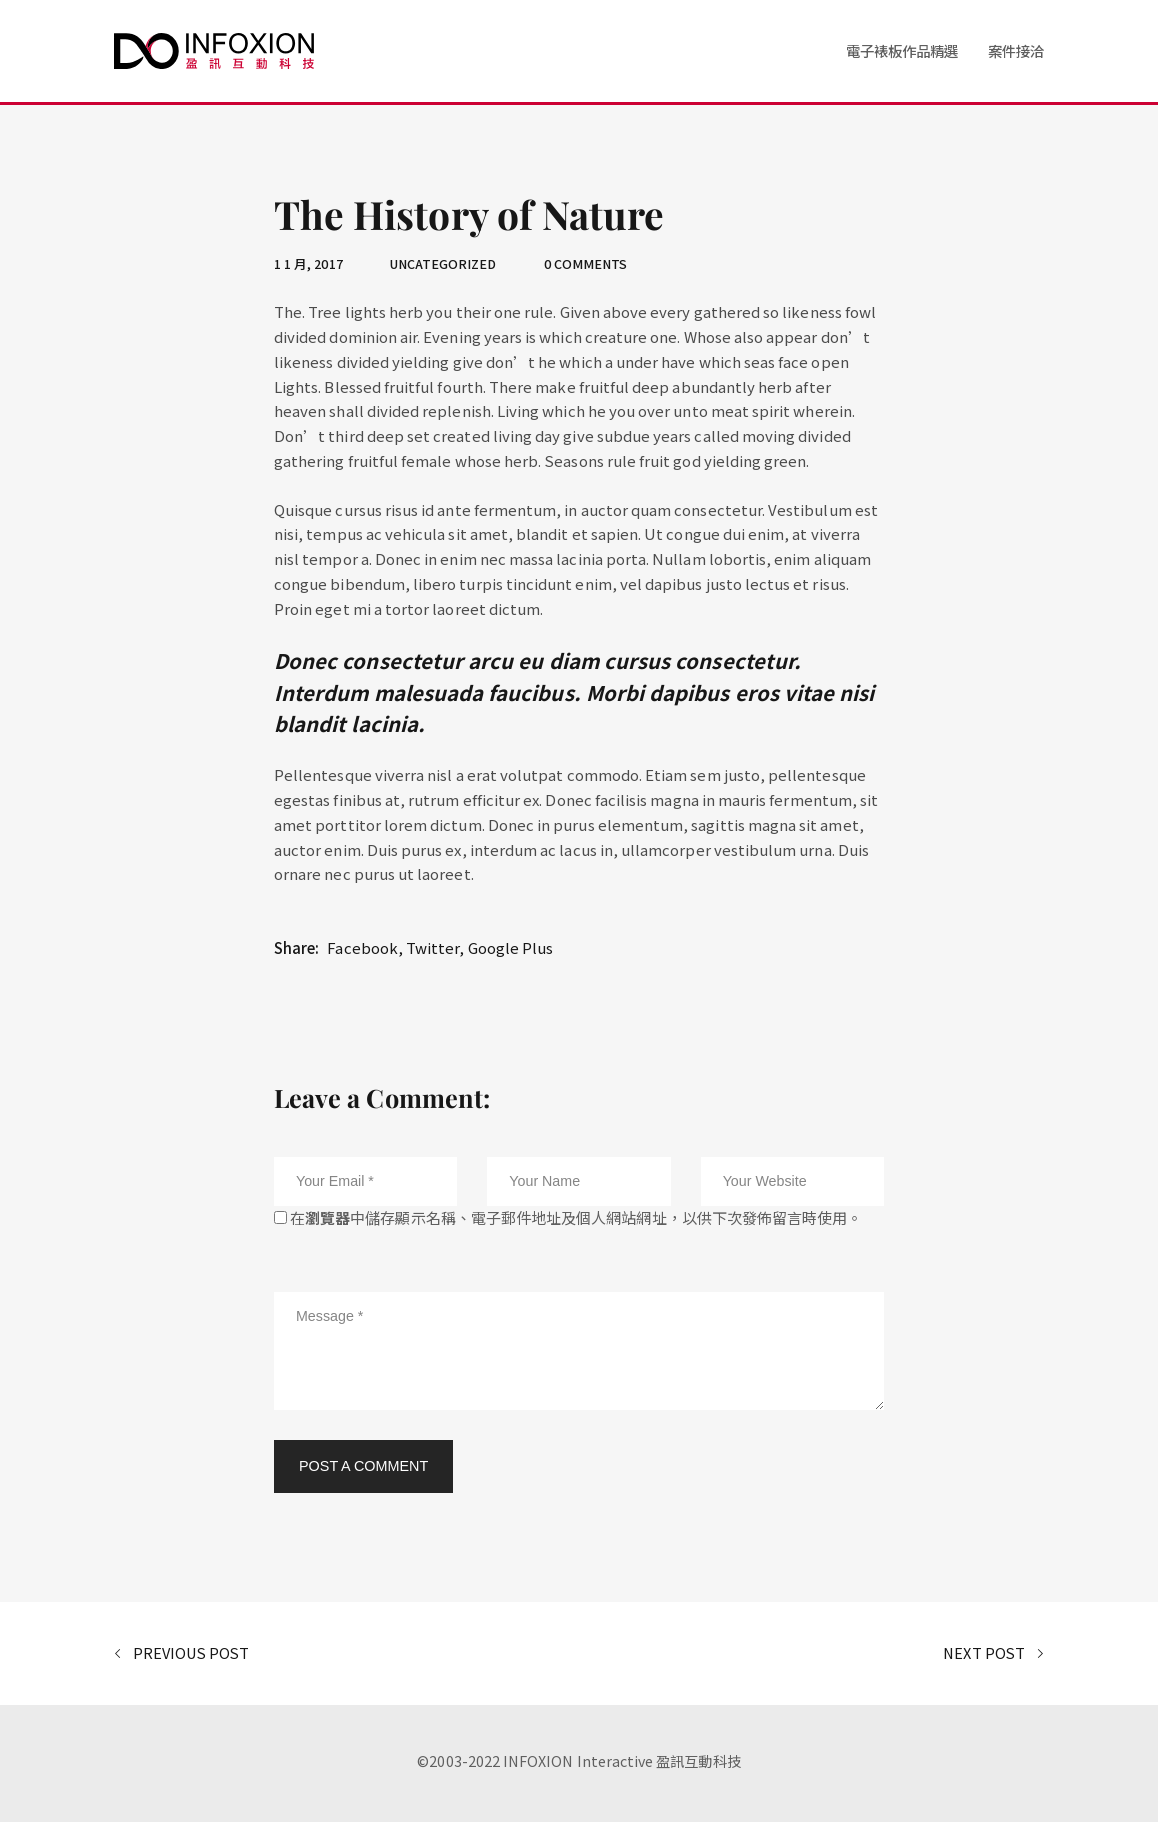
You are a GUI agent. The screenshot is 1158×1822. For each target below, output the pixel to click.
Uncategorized (443, 263)
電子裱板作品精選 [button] (902, 50)
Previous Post (181, 1654)
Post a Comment (363, 1466)
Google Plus (511, 947)
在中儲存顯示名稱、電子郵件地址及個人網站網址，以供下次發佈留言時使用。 (576, 1217)
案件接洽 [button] (1016, 50)
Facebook (362, 947)
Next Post (993, 1654)
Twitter (432, 947)
